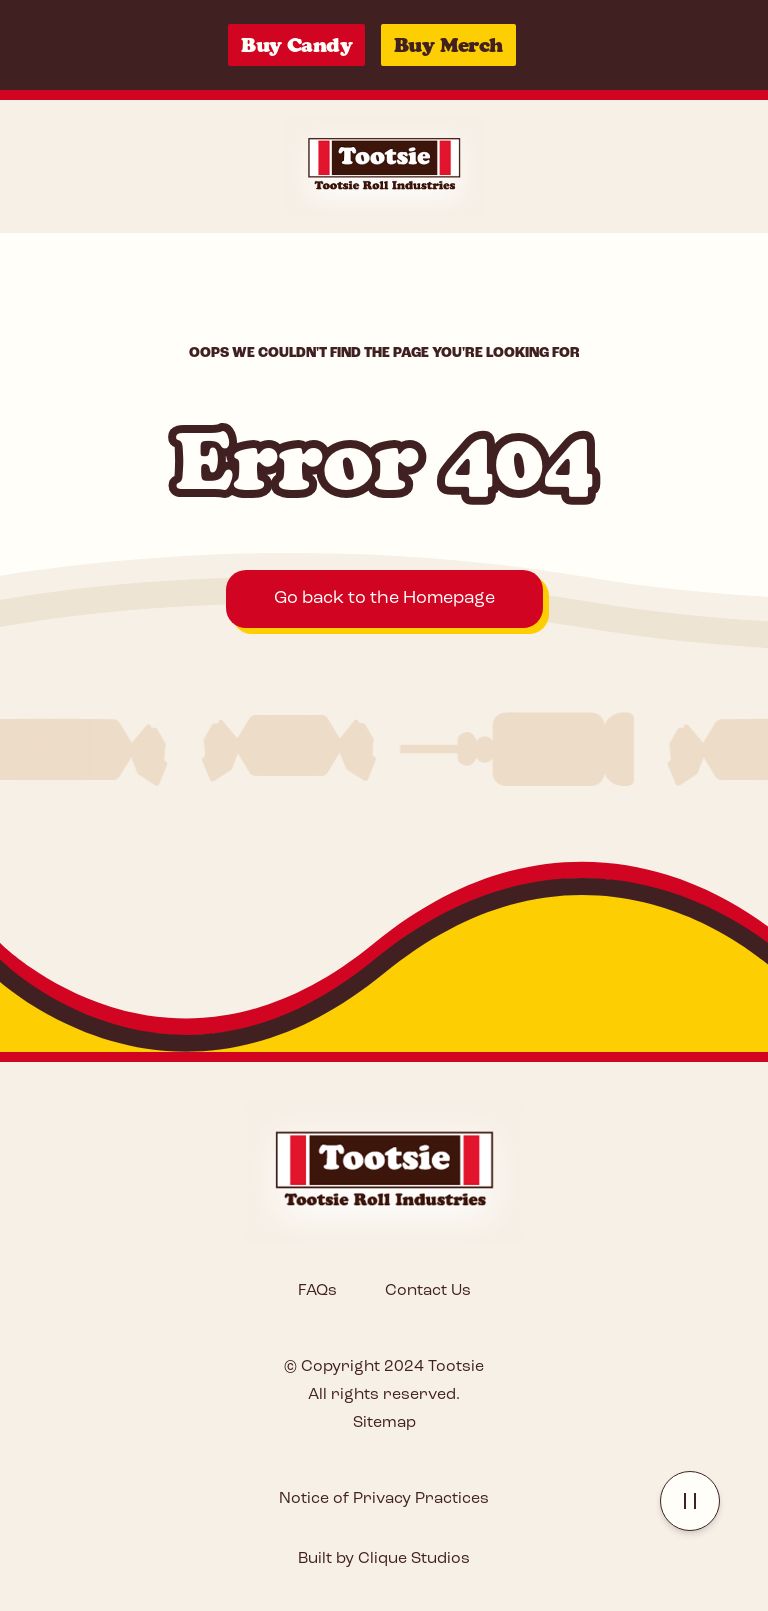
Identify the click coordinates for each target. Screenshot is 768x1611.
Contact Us (428, 1291)
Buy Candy (296, 45)
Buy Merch (448, 45)
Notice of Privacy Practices (384, 1499)
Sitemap (384, 1423)
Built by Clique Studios (384, 1559)
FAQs (317, 1291)
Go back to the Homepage (384, 598)
